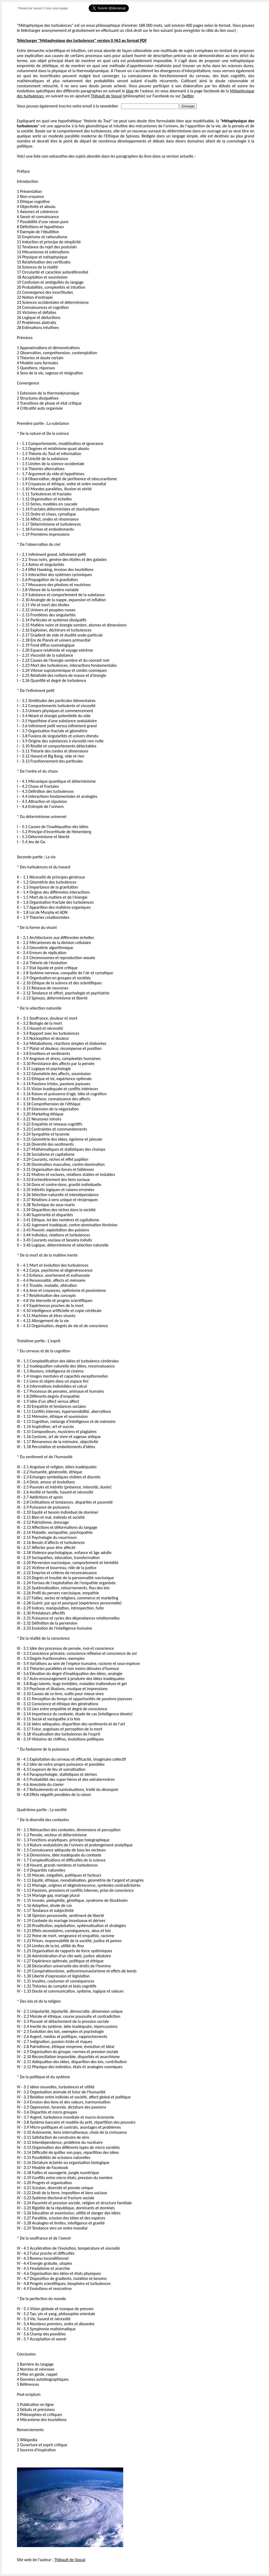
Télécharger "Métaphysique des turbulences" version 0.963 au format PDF (82, 40)
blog (130, 90)
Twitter (187, 95)
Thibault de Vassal (30, 8)
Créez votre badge (56, 8)
